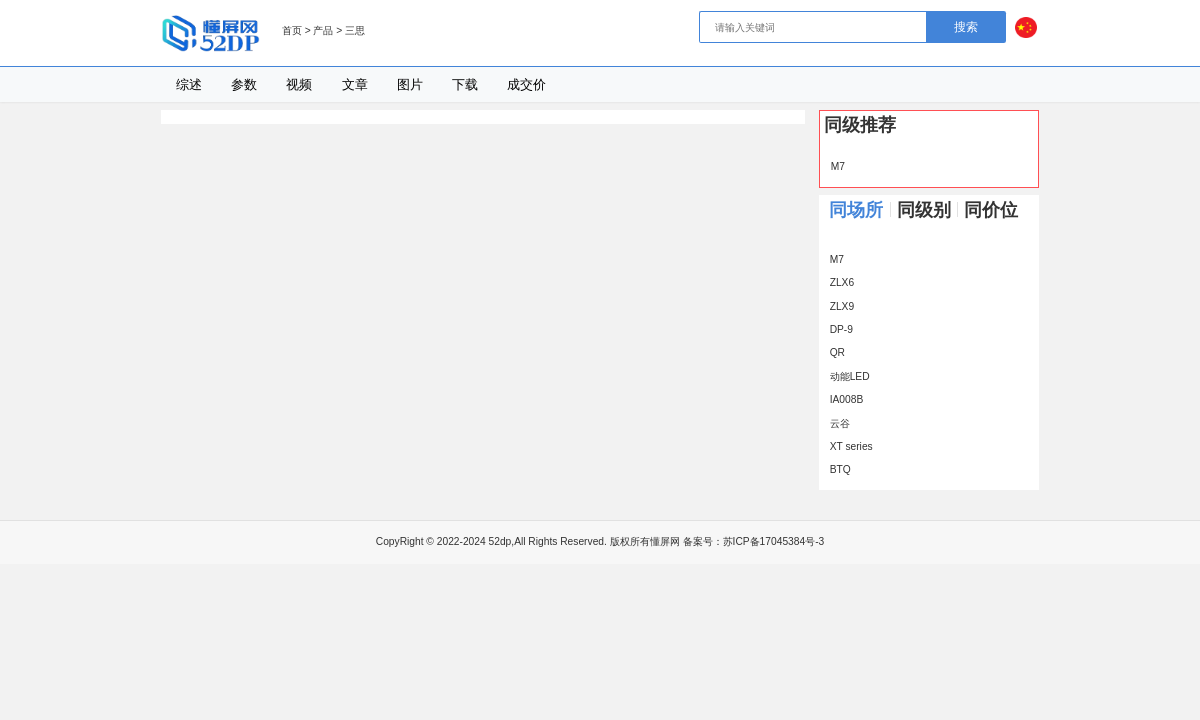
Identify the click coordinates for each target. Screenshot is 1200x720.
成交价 (526, 84)
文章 (355, 84)
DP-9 (838, 329)
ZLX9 (838, 306)
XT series (848, 446)
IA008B (843, 399)
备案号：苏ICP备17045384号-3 (754, 541)
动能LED (846, 376)
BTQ (837, 469)
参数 (244, 84)
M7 (834, 166)
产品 (323, 30)
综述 (189, 84)
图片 (410, 84)
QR (834, 352)
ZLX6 (838, 282)
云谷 (836, 423)
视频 (299, 84)
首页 (292, 30)
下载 (465, 84)
